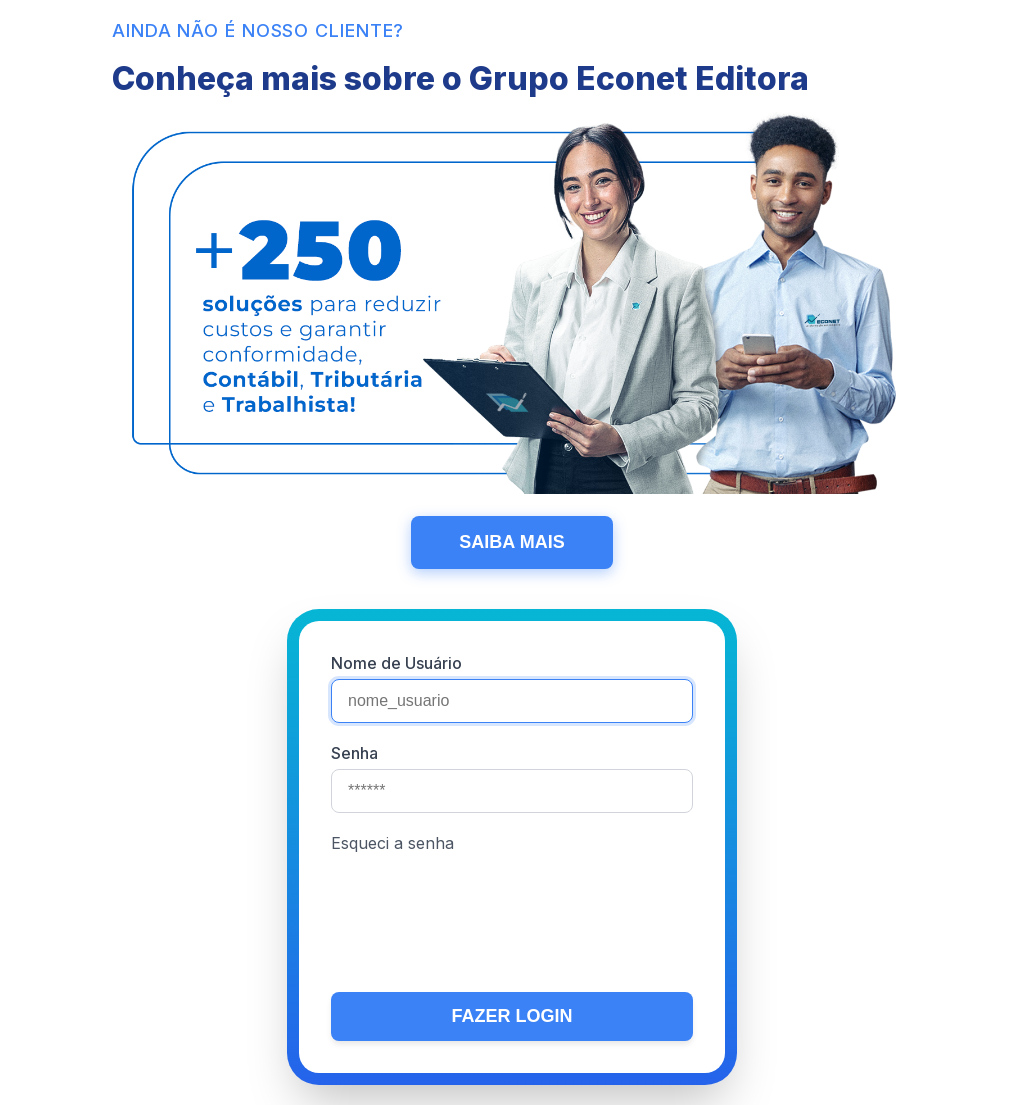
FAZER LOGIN (512, 1016)
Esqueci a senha (392, 843)
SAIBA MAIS (511, 542)
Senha (354, 753)
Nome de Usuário (396, 663)
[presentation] (483, 917)
